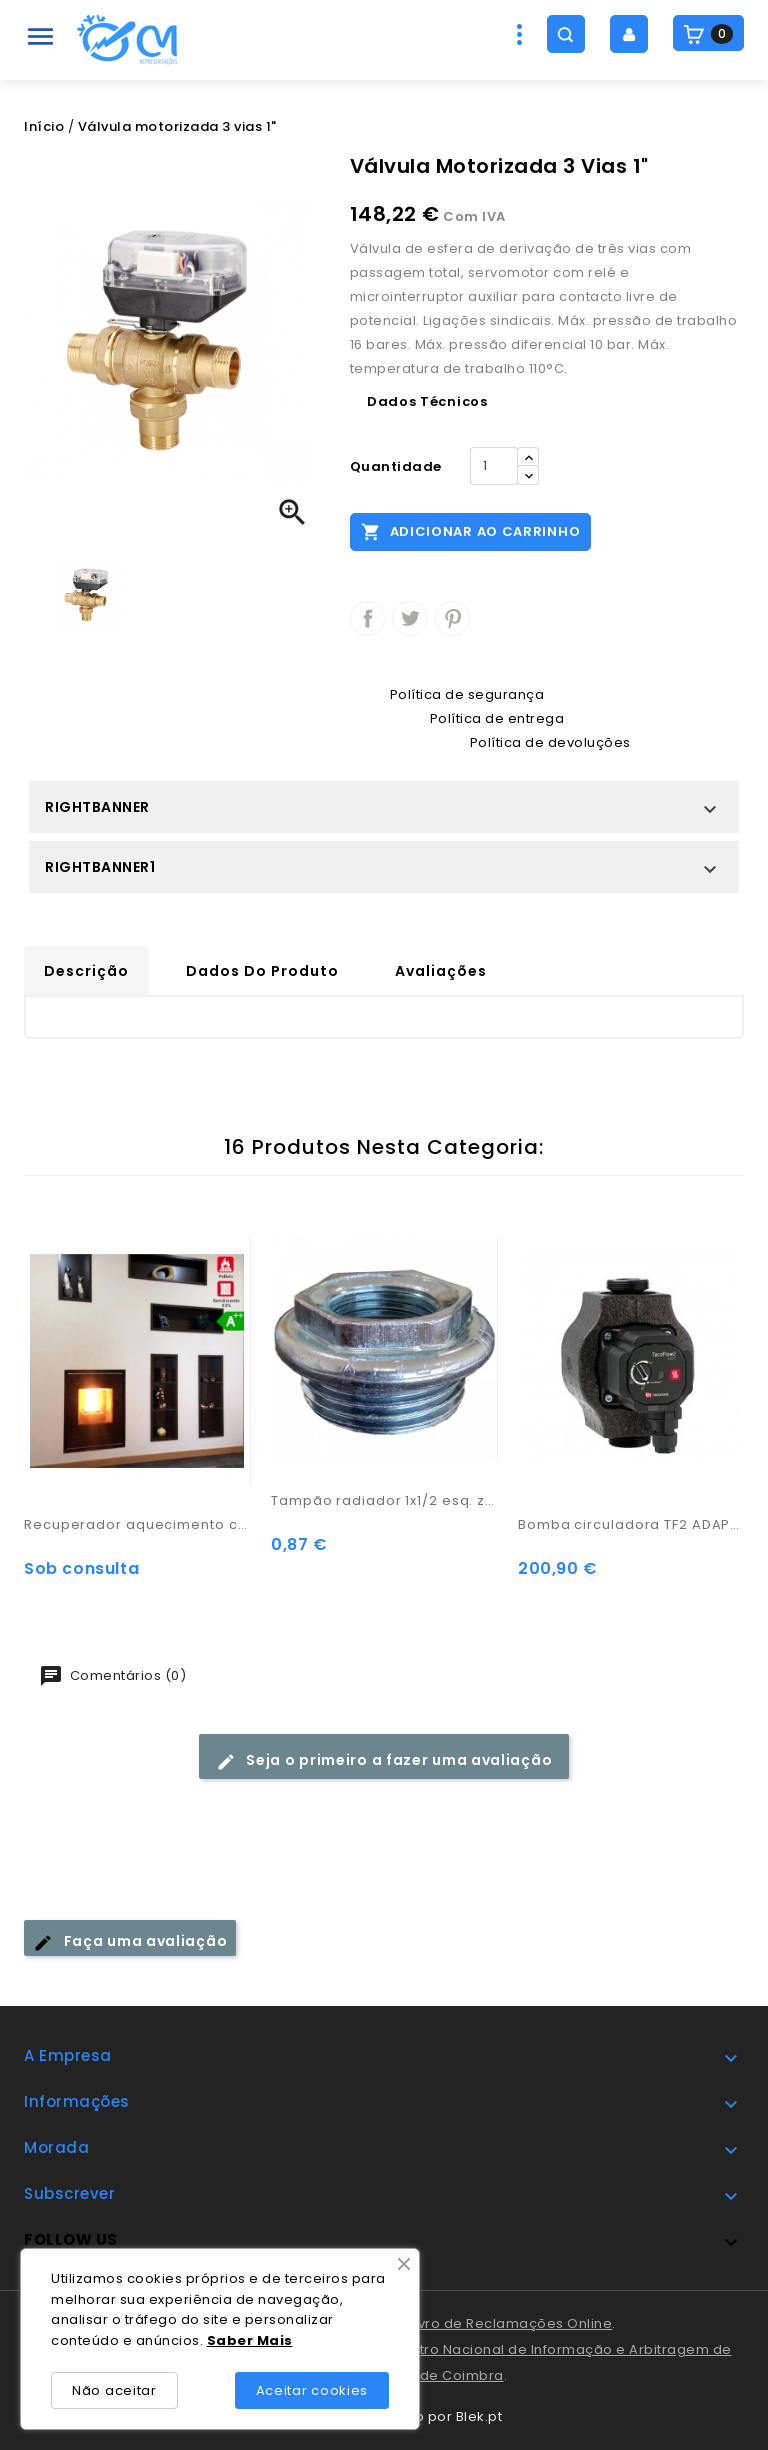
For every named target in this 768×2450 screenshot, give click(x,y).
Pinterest (452, 618)
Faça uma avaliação (130, 1941)
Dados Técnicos (427, 401)
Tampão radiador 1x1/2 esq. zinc (384, 1500)
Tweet (409, 618)
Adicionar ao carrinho (470, 531)
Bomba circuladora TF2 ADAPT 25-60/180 (631, 1524)
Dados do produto (262, 971)
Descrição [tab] (86, 971)
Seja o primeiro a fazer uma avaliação (384, 1760)
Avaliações (441, 971)
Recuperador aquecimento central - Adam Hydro (137, 1524)
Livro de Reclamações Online (511, 2323)
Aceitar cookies (312, 2390)
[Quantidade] (494, 466)
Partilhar (367, 618)
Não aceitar (114, 2390)
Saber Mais (250, 2340)
